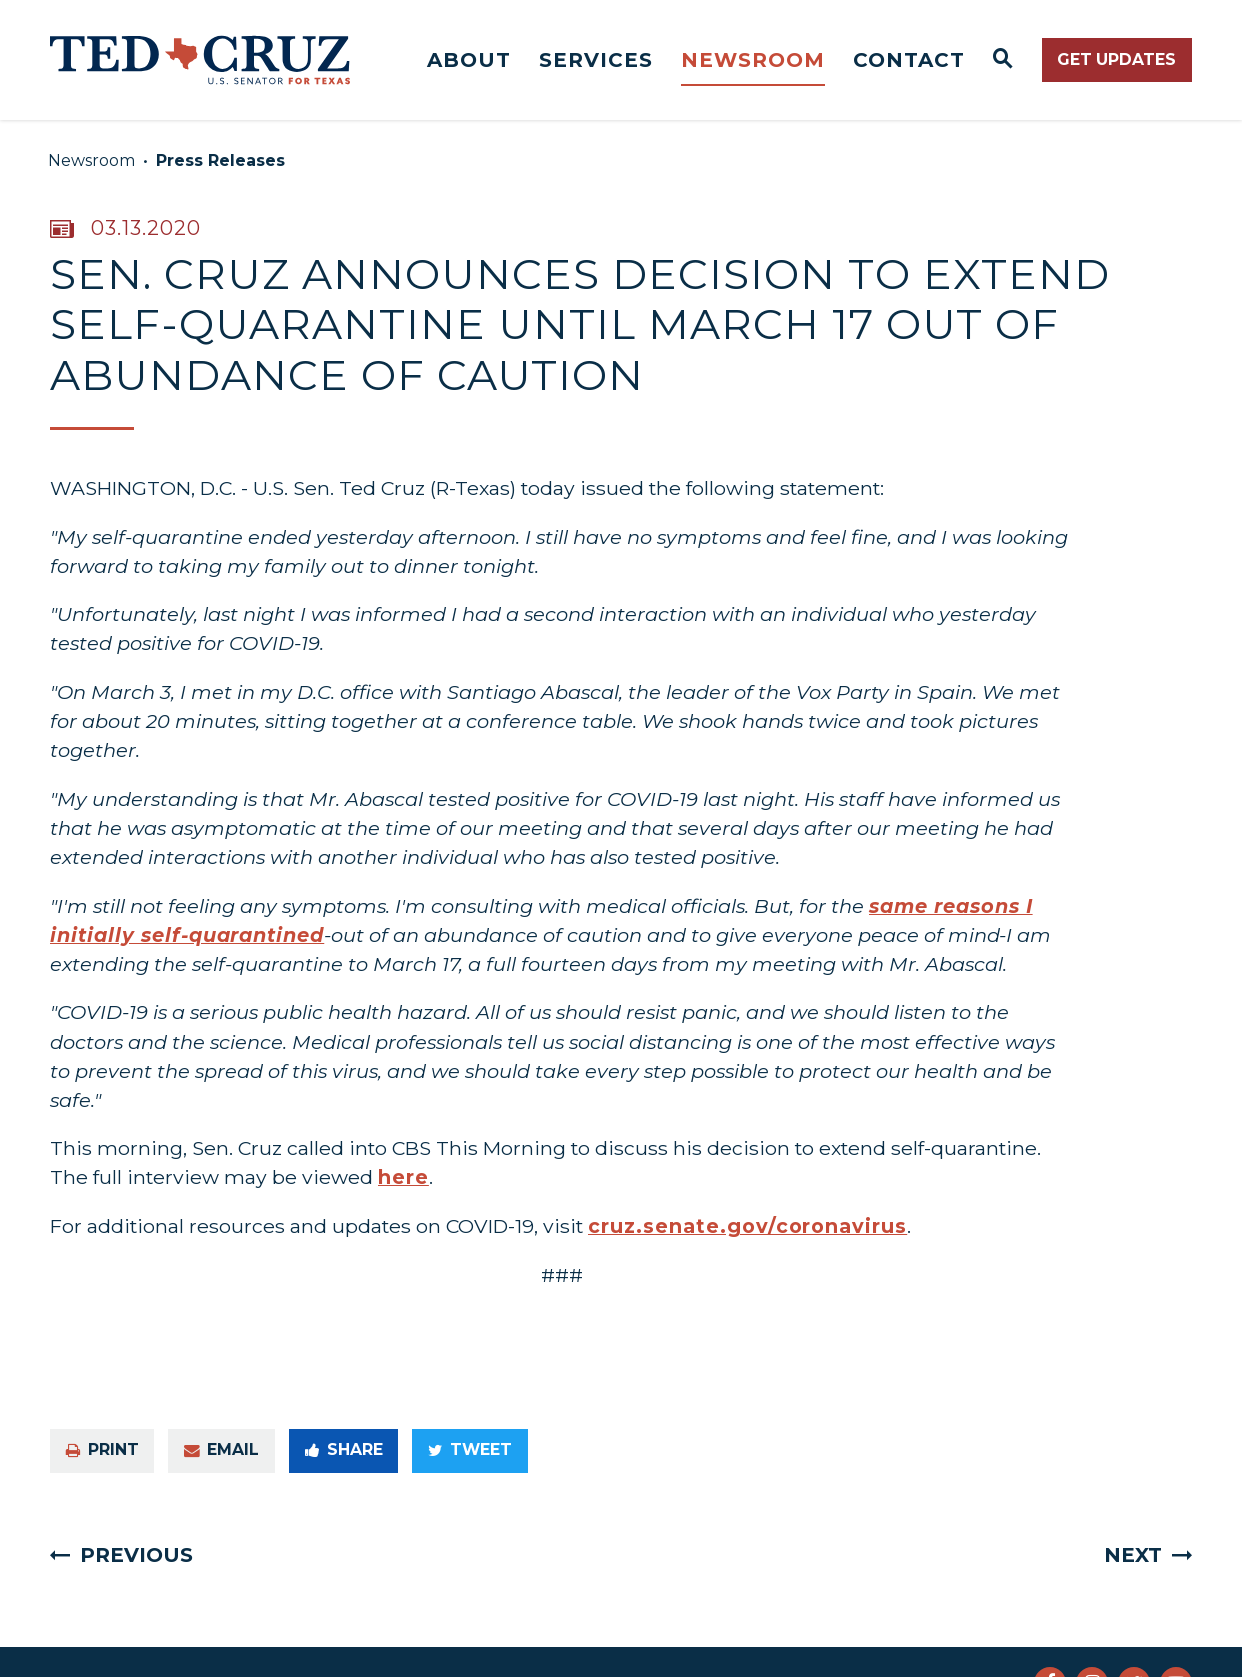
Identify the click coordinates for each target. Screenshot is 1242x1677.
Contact (909, 60)
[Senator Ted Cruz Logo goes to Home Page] (200, 60)
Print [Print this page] (102, 1449)
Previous (136, 1555)
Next (1133, 1555)
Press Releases (220, 160)
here (403, 1177)
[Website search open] (1003, 60)
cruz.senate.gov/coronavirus (747, 1226)
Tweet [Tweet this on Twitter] (470, 1449)
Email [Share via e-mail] (221, 1449)
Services (596, 60)
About (469, 60)
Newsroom (753, 60)
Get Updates (1116, 59)
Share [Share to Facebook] (344, 1449)
